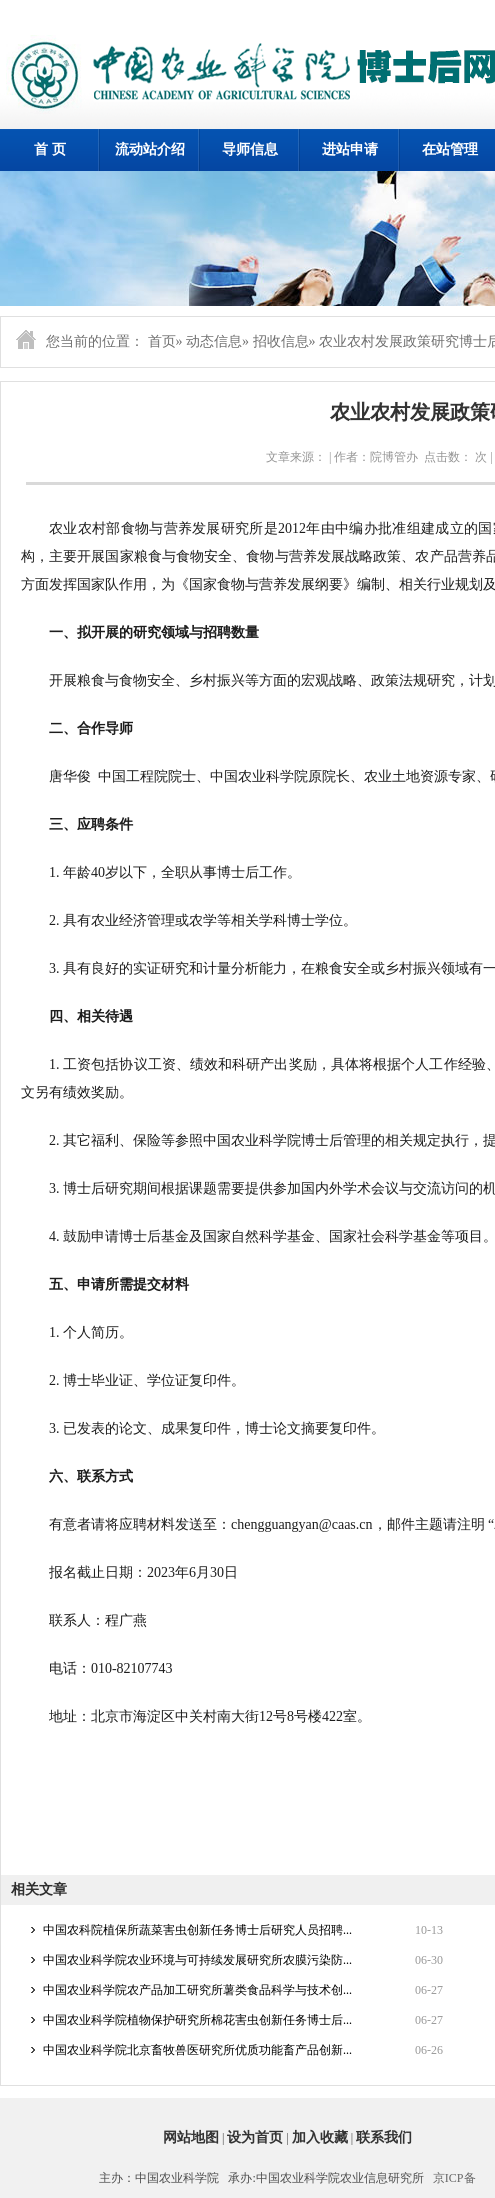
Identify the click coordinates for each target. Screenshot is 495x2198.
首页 (162, 341)
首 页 (50, 149)
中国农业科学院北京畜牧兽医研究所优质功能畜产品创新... (197, 2050)
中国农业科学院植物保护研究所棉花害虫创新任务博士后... (197, 2020)
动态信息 (214, 341)
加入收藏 (320, 2137)
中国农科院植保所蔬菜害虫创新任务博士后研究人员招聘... (197, 1930)
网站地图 (191, 2137)
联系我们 (384, 2137)
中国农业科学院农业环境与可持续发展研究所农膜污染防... (197, 1960)
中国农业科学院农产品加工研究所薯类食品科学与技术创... (197, 1990)
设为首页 (255, 2137)
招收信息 (281, 341)
